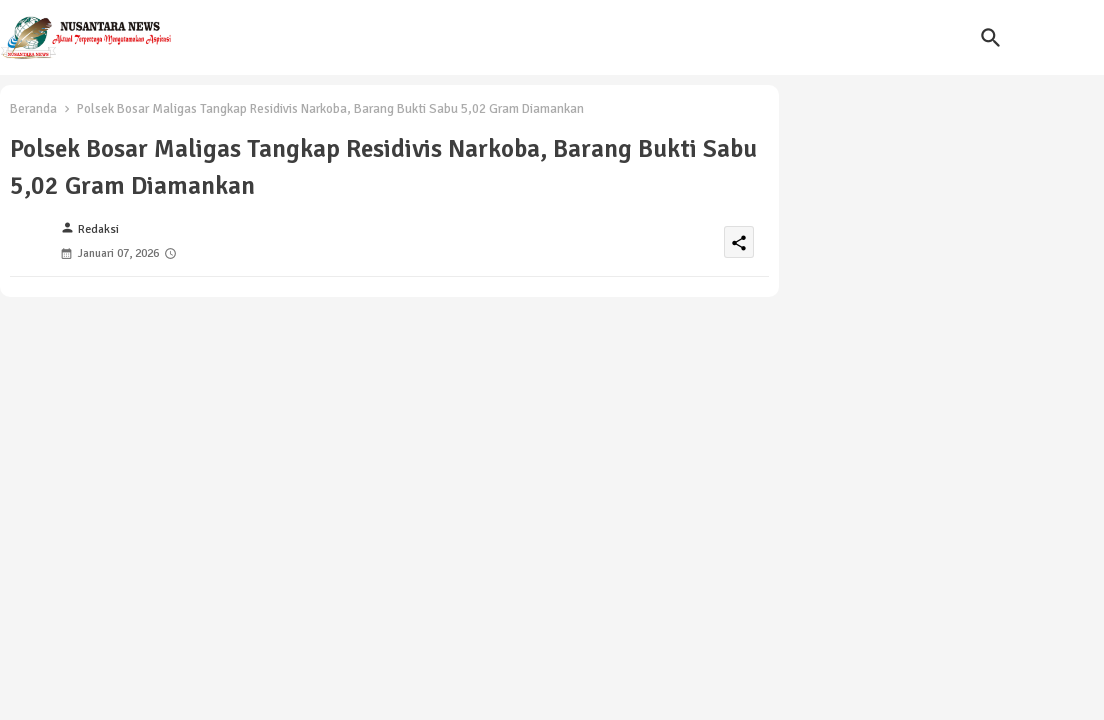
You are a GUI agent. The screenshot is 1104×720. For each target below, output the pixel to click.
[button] (991, 38)
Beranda (33, 109)
